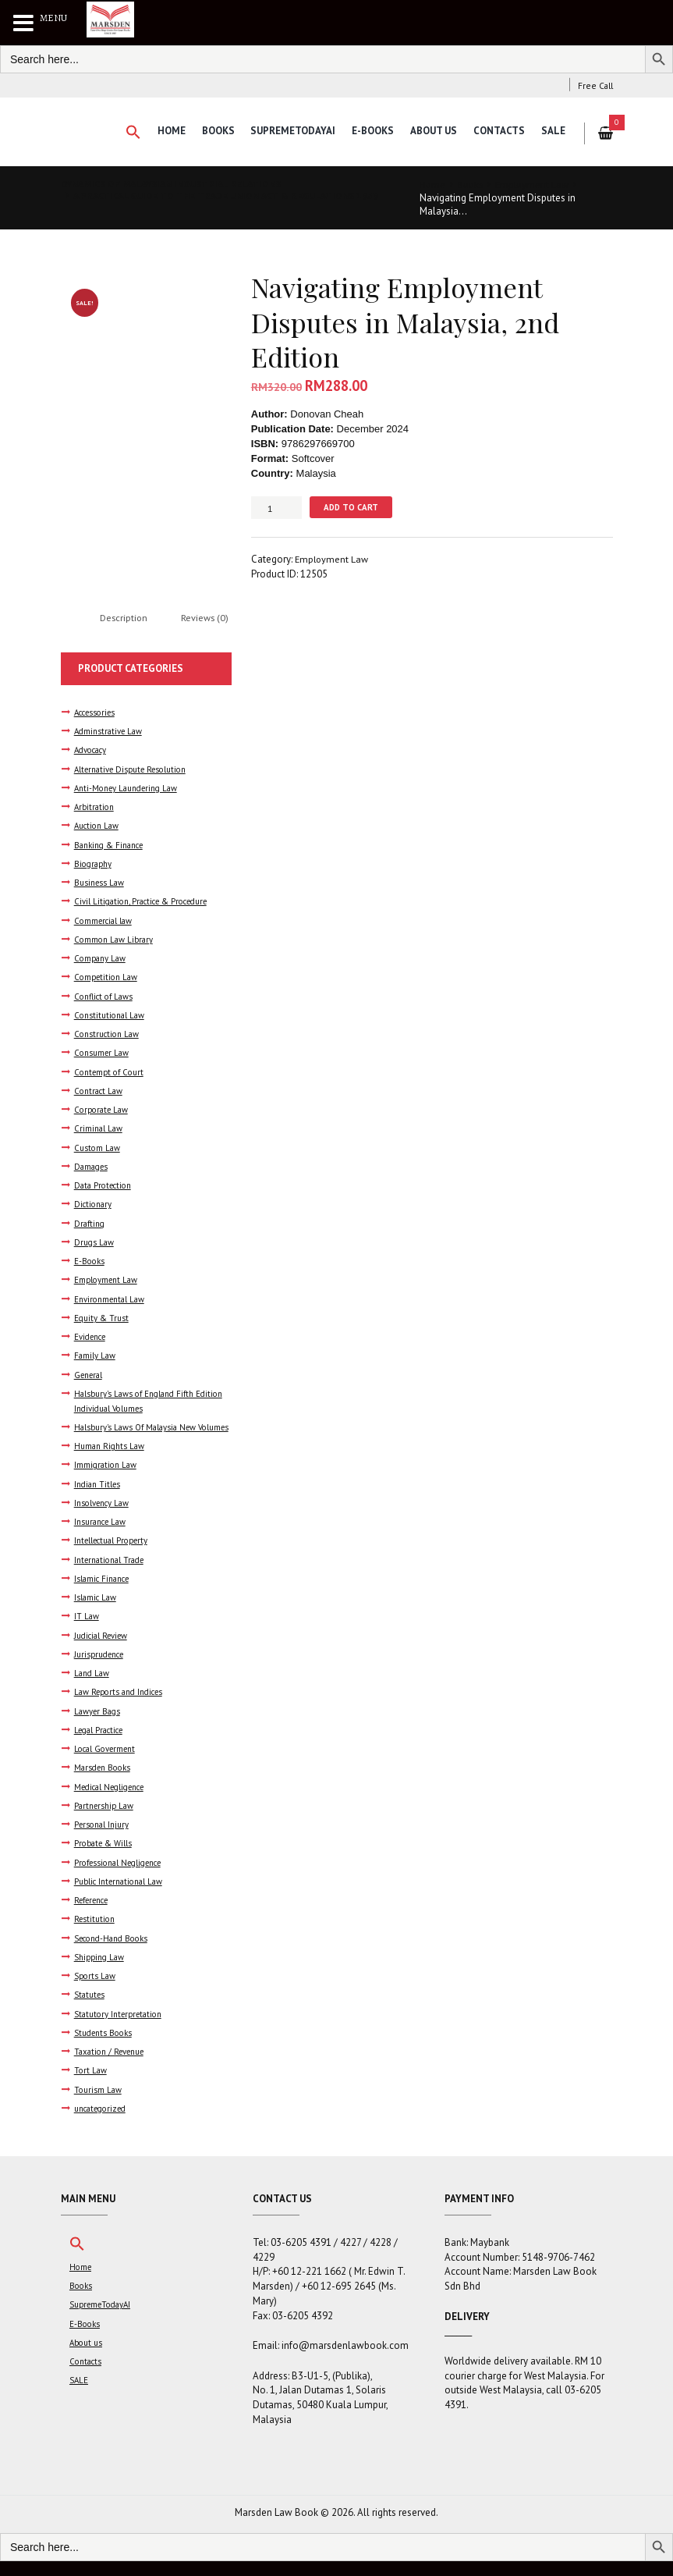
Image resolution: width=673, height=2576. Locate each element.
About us (431, 130)
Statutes (91, 2010)
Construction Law (109, 1035)
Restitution (96, 1934)
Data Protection (105, 1186)
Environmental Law (112, 1300)
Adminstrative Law (110, 733)
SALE (553, 130)
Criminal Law (98, 1129)
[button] (126, 133)
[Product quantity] (276, 507)
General (90, 1375)
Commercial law (105, 922)
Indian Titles (99, 1499)
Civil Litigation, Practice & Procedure (148, 903)
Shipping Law (101, 1971)
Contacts (498, 130)
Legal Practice (101, 1745)
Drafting (90, 1224)
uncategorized (104, 2123)
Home (165, 130)
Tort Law (91, 2085)
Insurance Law (102, 1537)
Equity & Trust (102, 1318)
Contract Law (100, 1092)
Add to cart (352, 507)
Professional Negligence (124, 1877)
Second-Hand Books (116, 1953)
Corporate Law (103, 1111)
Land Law (92, 1688)
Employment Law (537, 184)
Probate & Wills (104, 1858)
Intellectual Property (115, 1556)
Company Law (101, 959)
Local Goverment (108, 1764)
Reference (95, 1915)
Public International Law (122, 1896)
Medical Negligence (115, 1801)
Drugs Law (94, 1243)
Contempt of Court (112, 1072)
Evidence (93, 1338)
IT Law (86, 1631)
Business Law (100, 884)
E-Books (370, 130)
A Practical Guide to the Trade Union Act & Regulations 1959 (215, 202)
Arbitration (95, 808)
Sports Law (96, 1990)
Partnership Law (105, 1820)
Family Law (94, 1357)
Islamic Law (96, 1612)
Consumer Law (103, 1054)
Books (213, 130)
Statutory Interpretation (122, 2028)
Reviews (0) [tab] (210, 619)
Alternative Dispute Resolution (136, 770)
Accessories (98, 714)
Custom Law (98, 1148)
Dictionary (94, 1205)
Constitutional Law (111, 1016)
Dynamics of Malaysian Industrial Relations (180, 183)
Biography (94, 865)
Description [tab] (126, 619)
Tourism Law (98, 2104)
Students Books (106, 2047)
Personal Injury (103, 1840)
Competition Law (108, 978)
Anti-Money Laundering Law (130, 789)
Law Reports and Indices (123, 1707)
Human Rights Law (110, 1461)
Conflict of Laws (106, 998)
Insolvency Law (104, 1518)
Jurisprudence (103, 1669)
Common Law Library (115, 941)
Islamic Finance (104, 1594)
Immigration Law (106, 1481)
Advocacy (93, 752)
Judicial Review (104, 1651)
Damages (92, 1168)
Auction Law (98, 827)
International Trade (112, 1575)
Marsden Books (105, 1783)
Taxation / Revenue (113, 2066)
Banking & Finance (112, 846)
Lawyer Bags (98, 1726)
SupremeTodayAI (288, 130)
